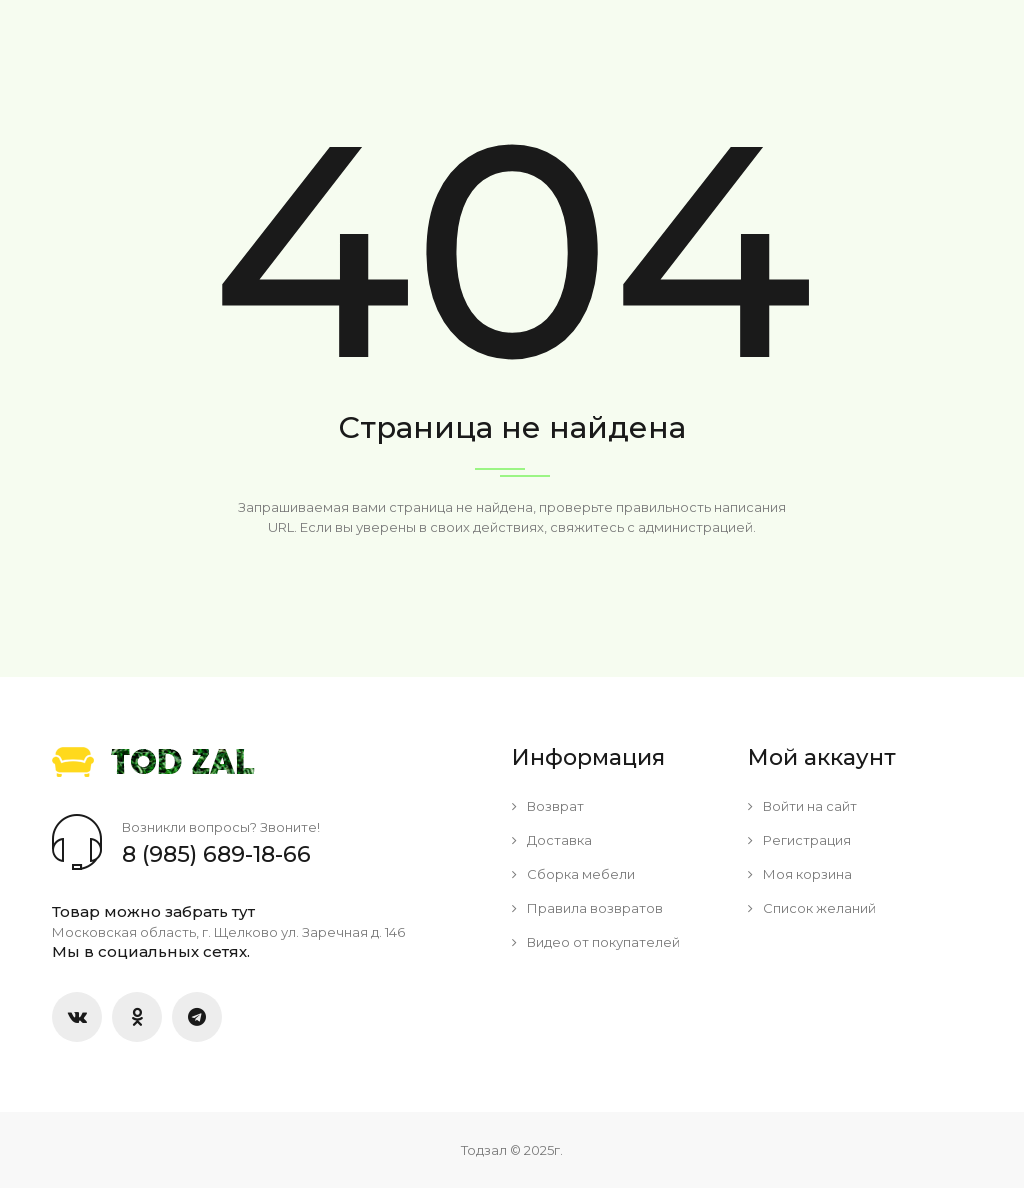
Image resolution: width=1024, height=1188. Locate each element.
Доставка (552, 840)
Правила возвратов (587, 908)
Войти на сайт (802, 806)
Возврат (548, 806)
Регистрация (799, 840)
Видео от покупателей (596, 942)
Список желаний (812, 908)
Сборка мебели (573, 874)
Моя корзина (800, 874)
